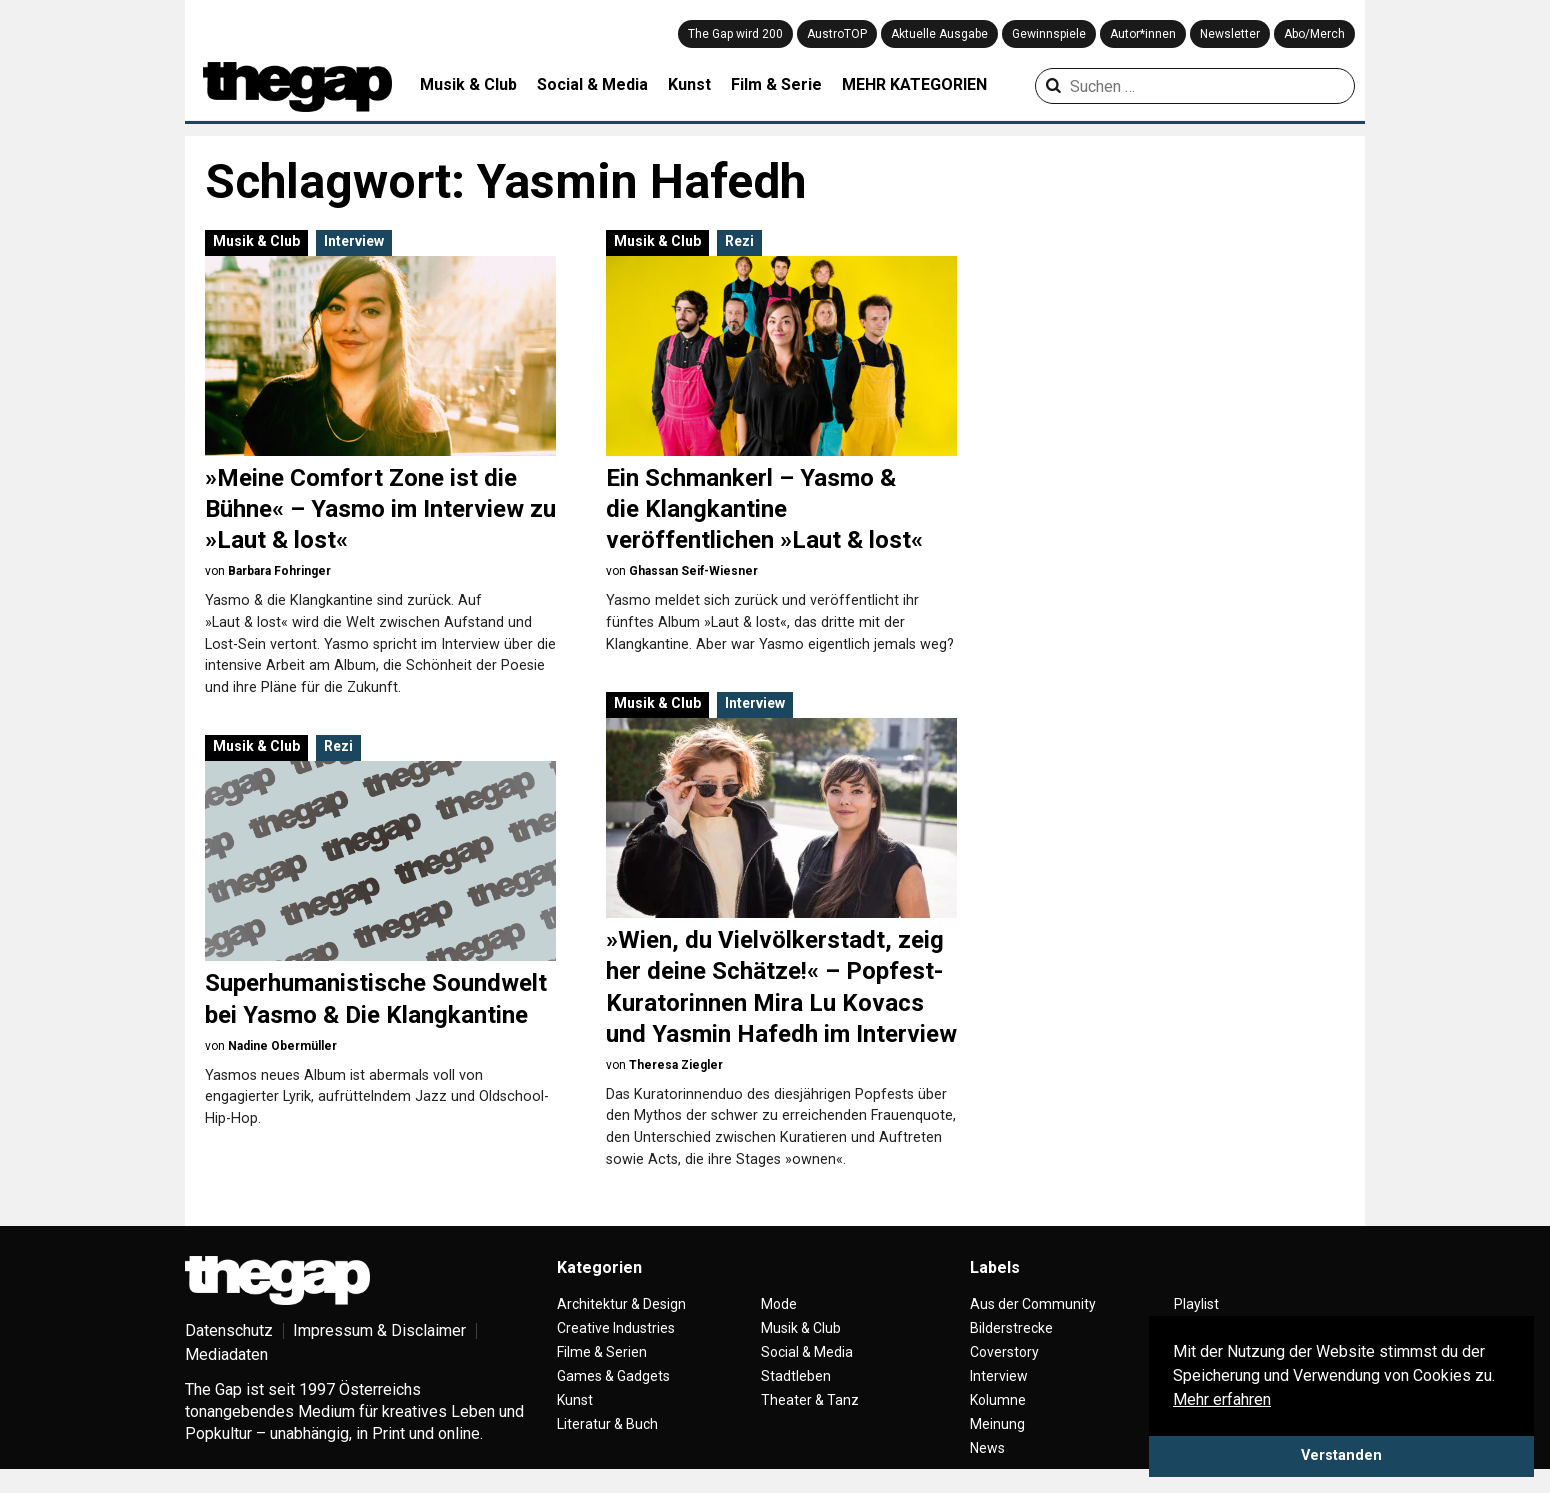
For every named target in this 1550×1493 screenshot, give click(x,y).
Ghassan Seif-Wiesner (693, 571)
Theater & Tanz (810, 1400)
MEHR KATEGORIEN (914, 84)
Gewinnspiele (1049, 34)
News (987, 1448)
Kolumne (998, 1400)
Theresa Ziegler (676, 1065)
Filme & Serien (602, 1352)
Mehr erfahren (1222, 1399)
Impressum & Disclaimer (379, 1330)
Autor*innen (1143, 34)
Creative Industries (616, 1328)
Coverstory (1004, 1352)
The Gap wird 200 (735, 34)
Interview (354, 241)
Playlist (1196, 1304)
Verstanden (1341, 1455)
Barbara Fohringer (279, 571)
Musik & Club (468, 84)
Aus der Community (1033, 1304)
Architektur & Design (621, 1304)
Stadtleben (796, 1376)
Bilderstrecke (1011, 1328)
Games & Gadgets (613, 1376)
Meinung (997, 1424)
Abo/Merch (1314, 34)
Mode (779, 1304)
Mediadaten (226, 1354)
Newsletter (1230, 34)
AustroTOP (837, 34)
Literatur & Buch (607, 1424)
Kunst (689, 84)
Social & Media (592, 84)
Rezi (739, 241)
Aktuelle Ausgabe (939, 34)
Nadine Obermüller (282, 1046)
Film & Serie (776, 84)
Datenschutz (229, 1330)
